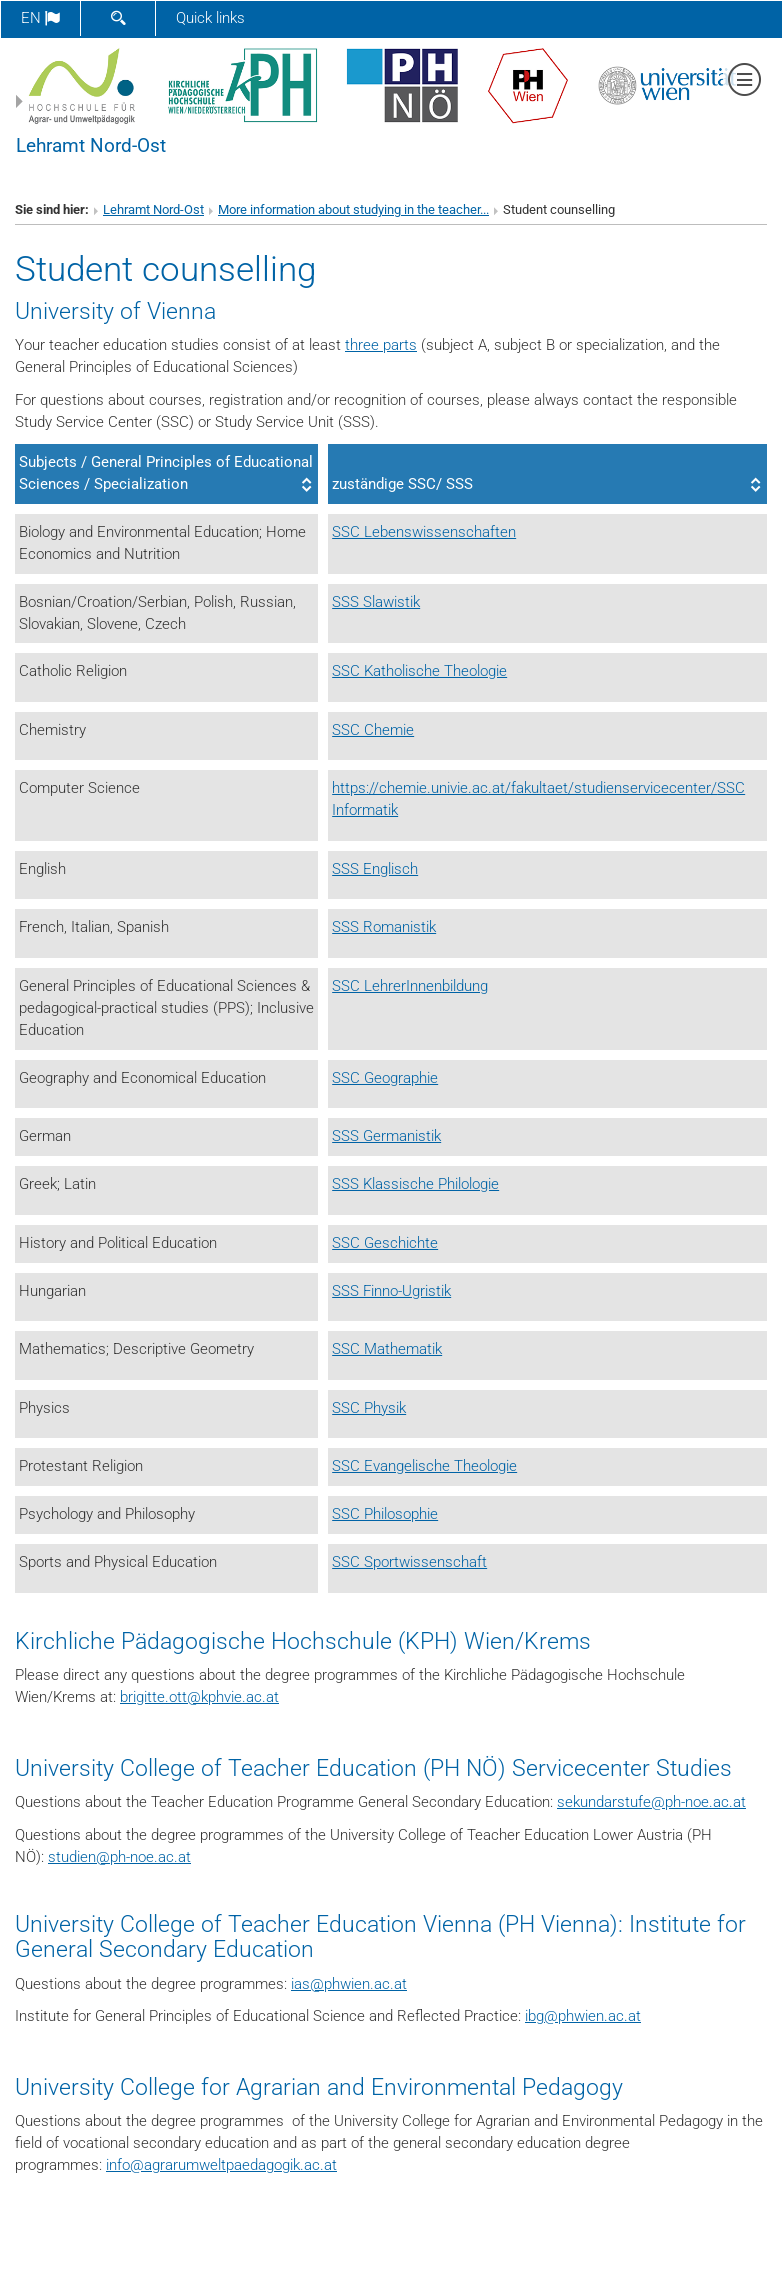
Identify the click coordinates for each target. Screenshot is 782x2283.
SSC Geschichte (385, 1243)
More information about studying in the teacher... (353, 209)
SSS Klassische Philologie (415, 1184)
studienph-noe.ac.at (119, 1857)
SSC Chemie (373, 730)
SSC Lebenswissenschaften (424, 532)
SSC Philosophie (385, 1514)
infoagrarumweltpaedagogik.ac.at (221, 2165)
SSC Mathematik (387, 1349)
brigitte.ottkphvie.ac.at (199, 1697)
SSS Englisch (375, 869)
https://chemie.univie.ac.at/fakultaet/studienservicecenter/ (524, 788)
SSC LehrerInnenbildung (410, 986)
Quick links (210, 18)
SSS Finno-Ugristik (391, 1291)
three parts (381, 345)
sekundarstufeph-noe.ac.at (651, 1802)
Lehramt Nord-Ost (91, 146)
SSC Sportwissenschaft (409, 1562)
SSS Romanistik (384, 927)
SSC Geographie (385, 1078)
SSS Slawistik (376, 602)
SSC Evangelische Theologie (424, 1466)
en (40, 18)
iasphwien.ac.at (349, 1984)
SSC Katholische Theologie (419, 671)
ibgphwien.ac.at (583, 2016)
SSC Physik (369, 1408)
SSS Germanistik (386, 1136)
